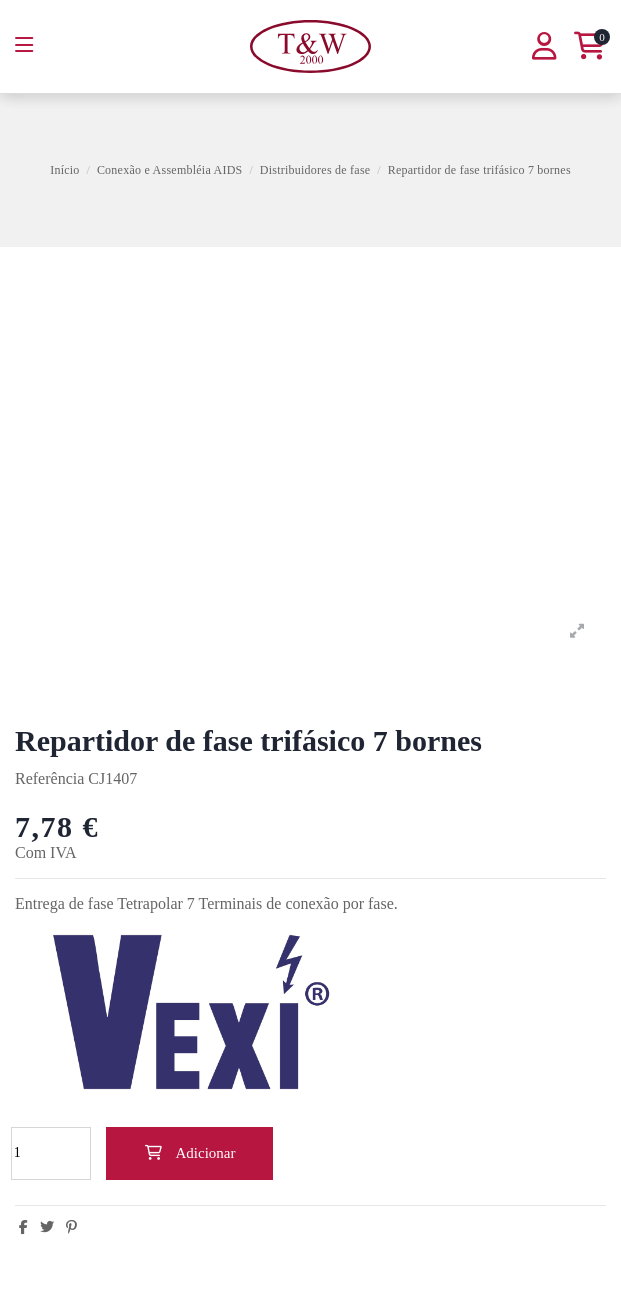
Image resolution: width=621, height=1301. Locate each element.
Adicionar (190, 1153)
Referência (49, 778)
